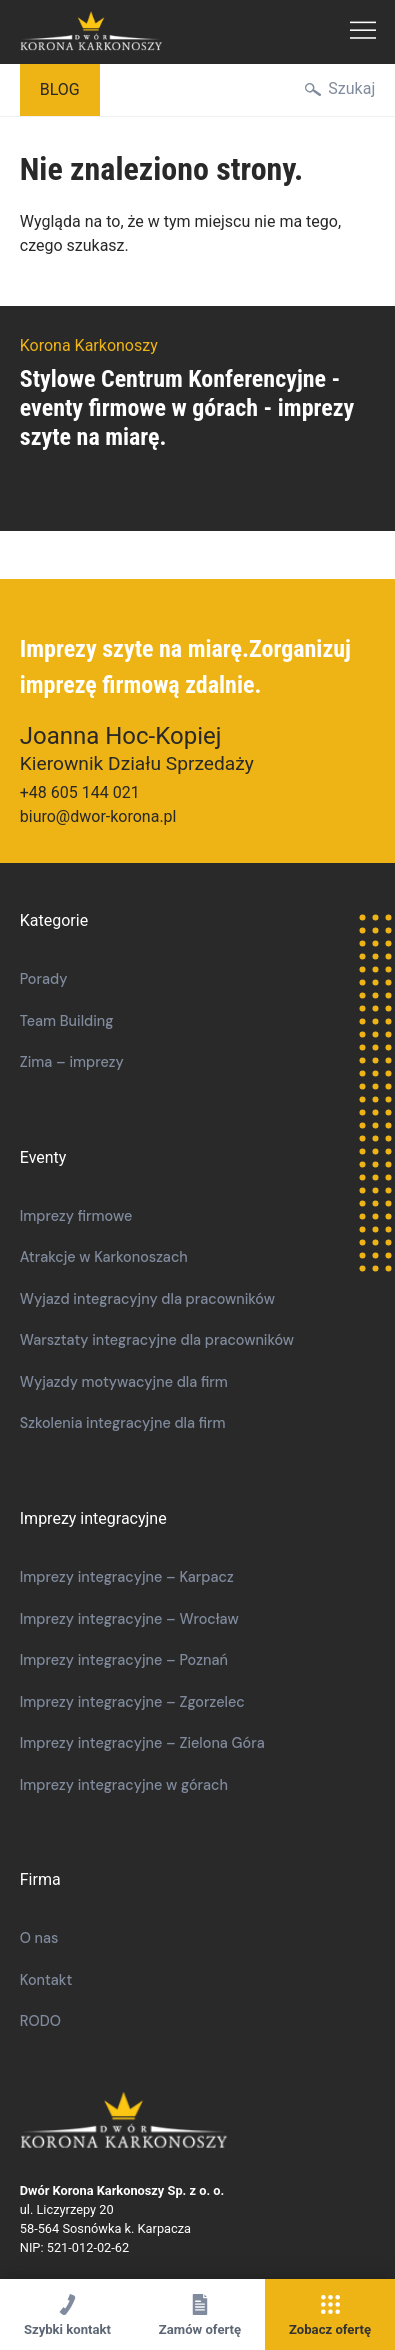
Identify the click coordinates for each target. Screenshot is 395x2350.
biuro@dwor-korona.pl (98, 816)
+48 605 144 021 (80, 792)
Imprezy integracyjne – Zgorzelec (132, 1702)
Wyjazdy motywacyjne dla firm (124, 1382)
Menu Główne (363, 32)
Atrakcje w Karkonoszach (104, 1257)
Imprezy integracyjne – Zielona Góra (142, 1743)
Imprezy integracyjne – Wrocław (129, 1619)
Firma (40, 1879)
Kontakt (46, 1980)
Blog (60, 89)
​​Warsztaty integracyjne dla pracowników (157, 1340)
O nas (39, 1938)
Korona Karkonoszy (186, 2121)
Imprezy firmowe (76, 1216)
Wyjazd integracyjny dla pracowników (147, 1299)
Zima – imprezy (72, 1062)
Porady (44, 979)
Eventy (43, 1157)
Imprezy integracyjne (93, 1518)
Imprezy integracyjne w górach (124, 1785)
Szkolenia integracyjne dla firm (123, 1423)
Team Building (67, 1021)
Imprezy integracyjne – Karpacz (127, 1577)
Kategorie (54, 920)
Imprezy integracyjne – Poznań (124, 1660)
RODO (40, 2021)
